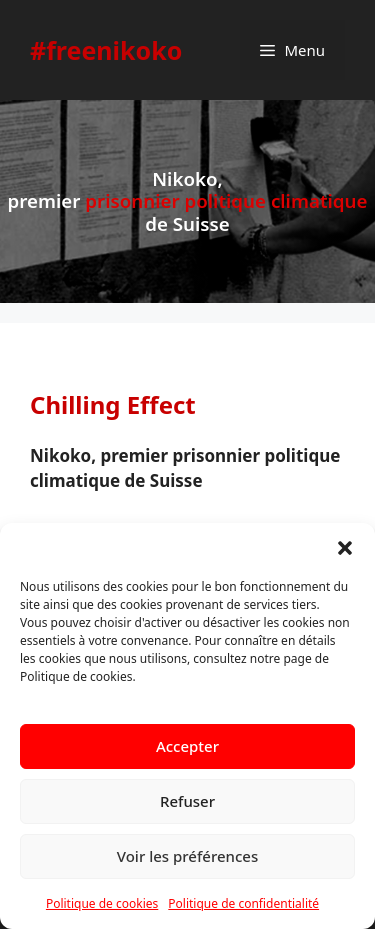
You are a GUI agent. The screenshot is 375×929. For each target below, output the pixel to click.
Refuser (187, 801)
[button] (345, 548)
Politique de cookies (102, 903)
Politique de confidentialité (243, 903)
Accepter (187, 746)
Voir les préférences (187, 856)
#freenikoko (106, 50)
